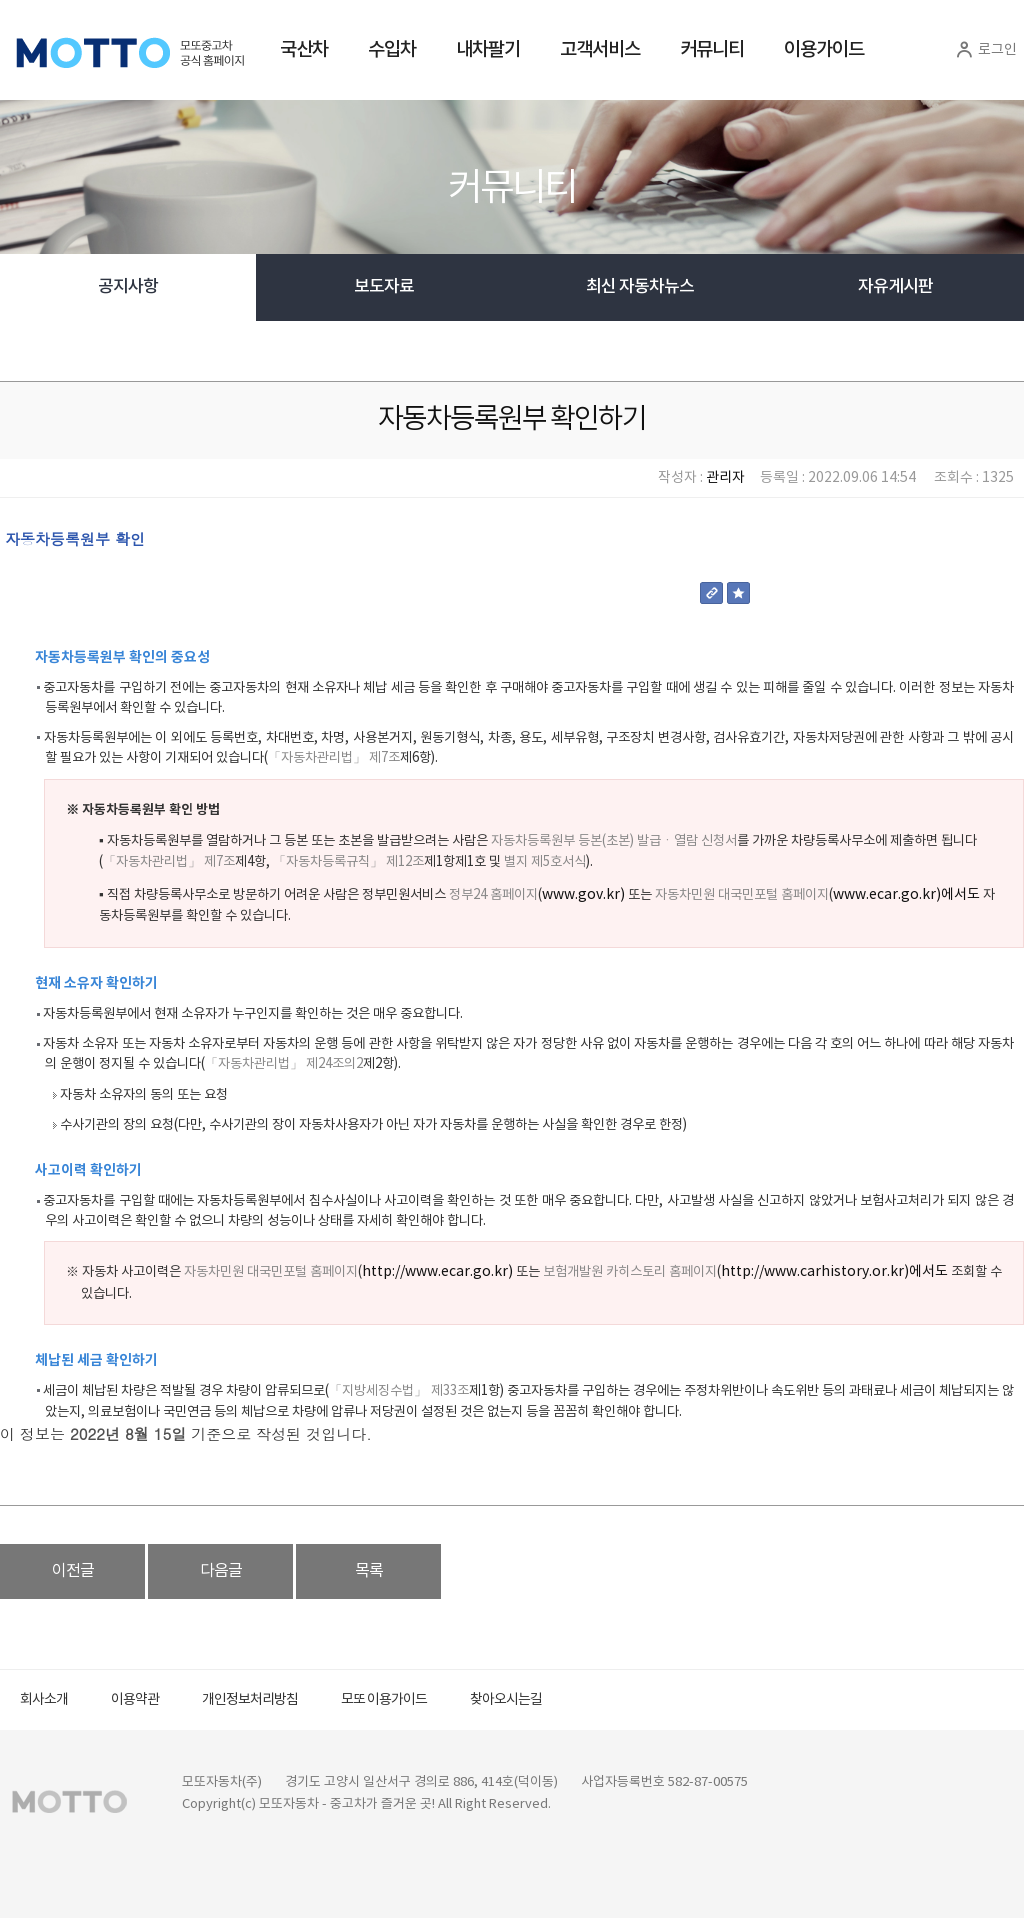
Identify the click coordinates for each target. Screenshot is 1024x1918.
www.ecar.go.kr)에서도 (906, 895)
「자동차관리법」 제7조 (334, 758)
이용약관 (135, 1700)
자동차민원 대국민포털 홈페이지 (742, 895)
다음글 (221, 1571)
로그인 (985, 50)
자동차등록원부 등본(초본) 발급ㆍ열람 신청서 (614, 841)
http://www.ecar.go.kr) (437, 1272)
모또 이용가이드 (384, 1700)
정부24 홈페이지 (493, 895)
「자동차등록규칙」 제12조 (348, 862)
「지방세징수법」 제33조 (398, 1391)
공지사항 (128, 287)
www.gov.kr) (583, 895)
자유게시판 (895, 287)
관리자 (725, 478)
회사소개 (44, 1700)
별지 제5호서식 (543, 862)
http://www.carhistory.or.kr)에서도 (834, 1272)
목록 (369, 1571)
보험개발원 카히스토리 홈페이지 (630, 1272)
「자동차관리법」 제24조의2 (284, 1064)
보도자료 (384, 287)
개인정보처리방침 (250, 1700)
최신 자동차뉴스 (640, 287)
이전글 (73, 1571)
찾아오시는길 (506, 1700)
